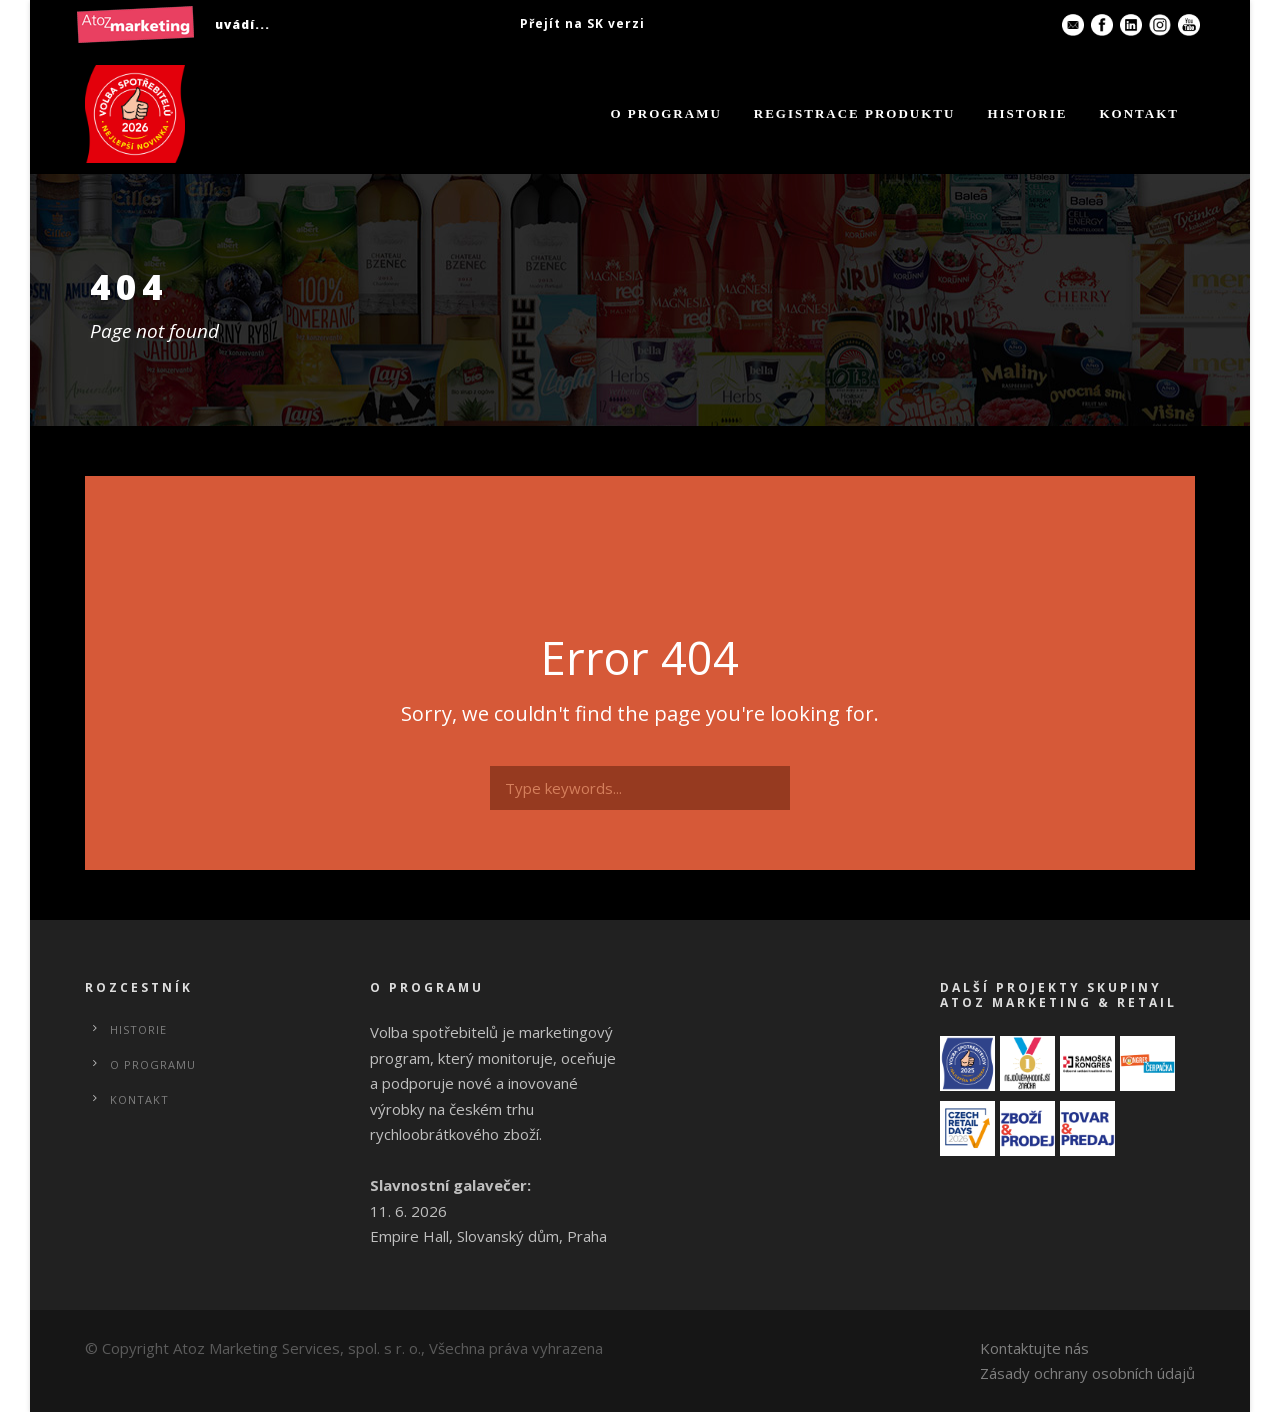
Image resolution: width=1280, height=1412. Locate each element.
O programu (665, 113)
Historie (1027, 113)
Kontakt (1140, 113)
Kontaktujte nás (1034, 1348)
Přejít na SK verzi (582, 23)
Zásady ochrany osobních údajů (1087, 1373)
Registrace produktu (855, 113)
